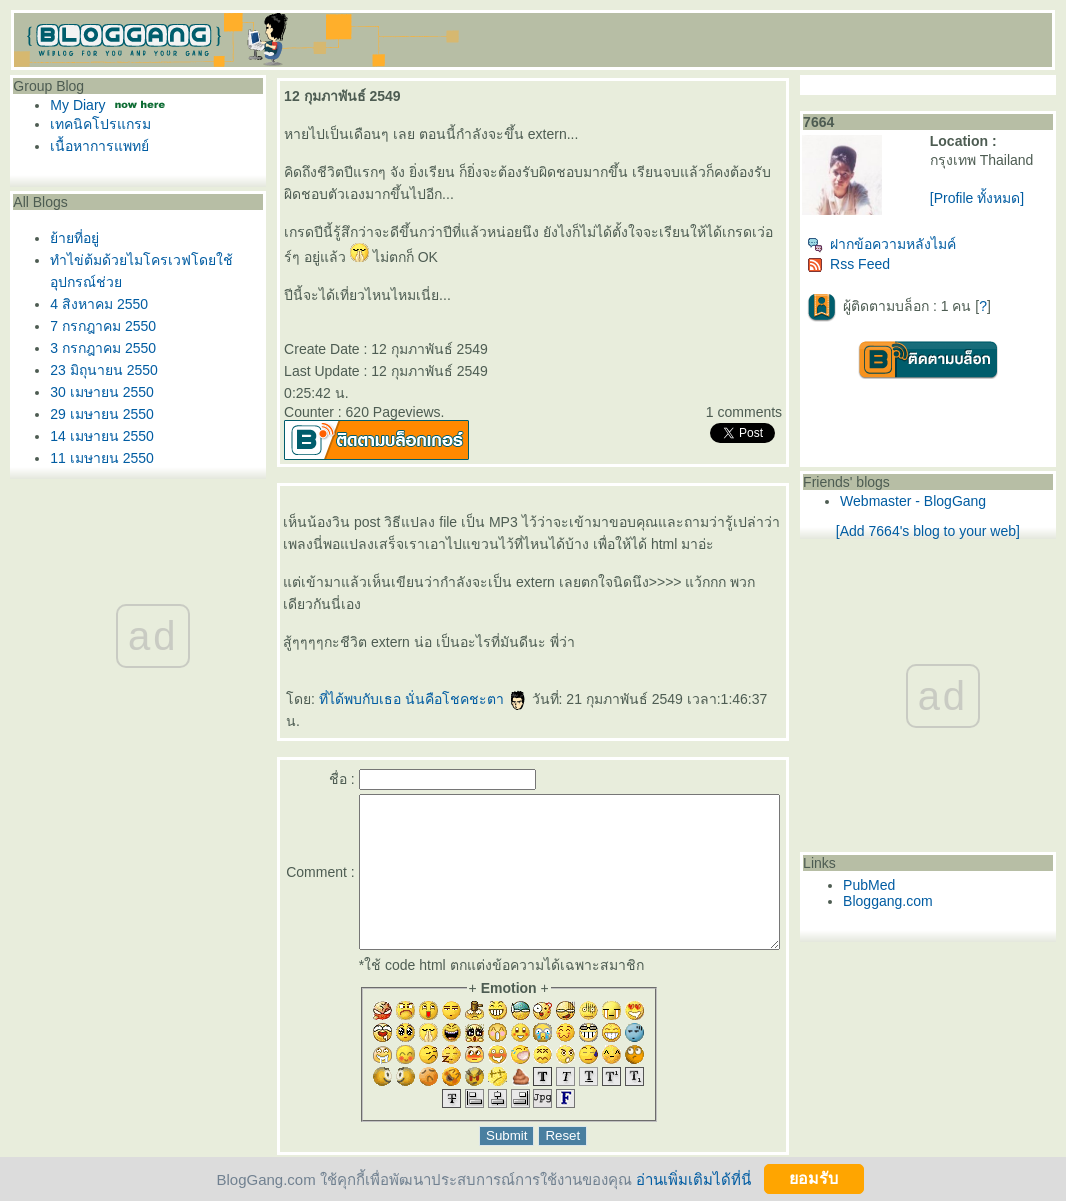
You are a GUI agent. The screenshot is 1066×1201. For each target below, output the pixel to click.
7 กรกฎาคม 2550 (103, 326)
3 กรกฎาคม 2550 (103, 348)
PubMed (905, 885)
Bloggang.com (924, 901)
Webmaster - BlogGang (949, 501)
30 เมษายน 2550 (102, 392)
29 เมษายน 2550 (102, 414)
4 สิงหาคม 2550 (99, 304)
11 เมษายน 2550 (102, 458)
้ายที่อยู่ (74, 238)
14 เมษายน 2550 (102, 436)
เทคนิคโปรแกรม (100, 124)
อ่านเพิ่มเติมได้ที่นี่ (693, 1178)
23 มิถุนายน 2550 (104, 370)
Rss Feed (884, 264)
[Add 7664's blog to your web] (946, 531)
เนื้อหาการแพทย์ (99, 146)
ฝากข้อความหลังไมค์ (917, 244)
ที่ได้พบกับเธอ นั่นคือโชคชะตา (417, 699)
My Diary (77, 105)
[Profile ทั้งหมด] (998, 198)
